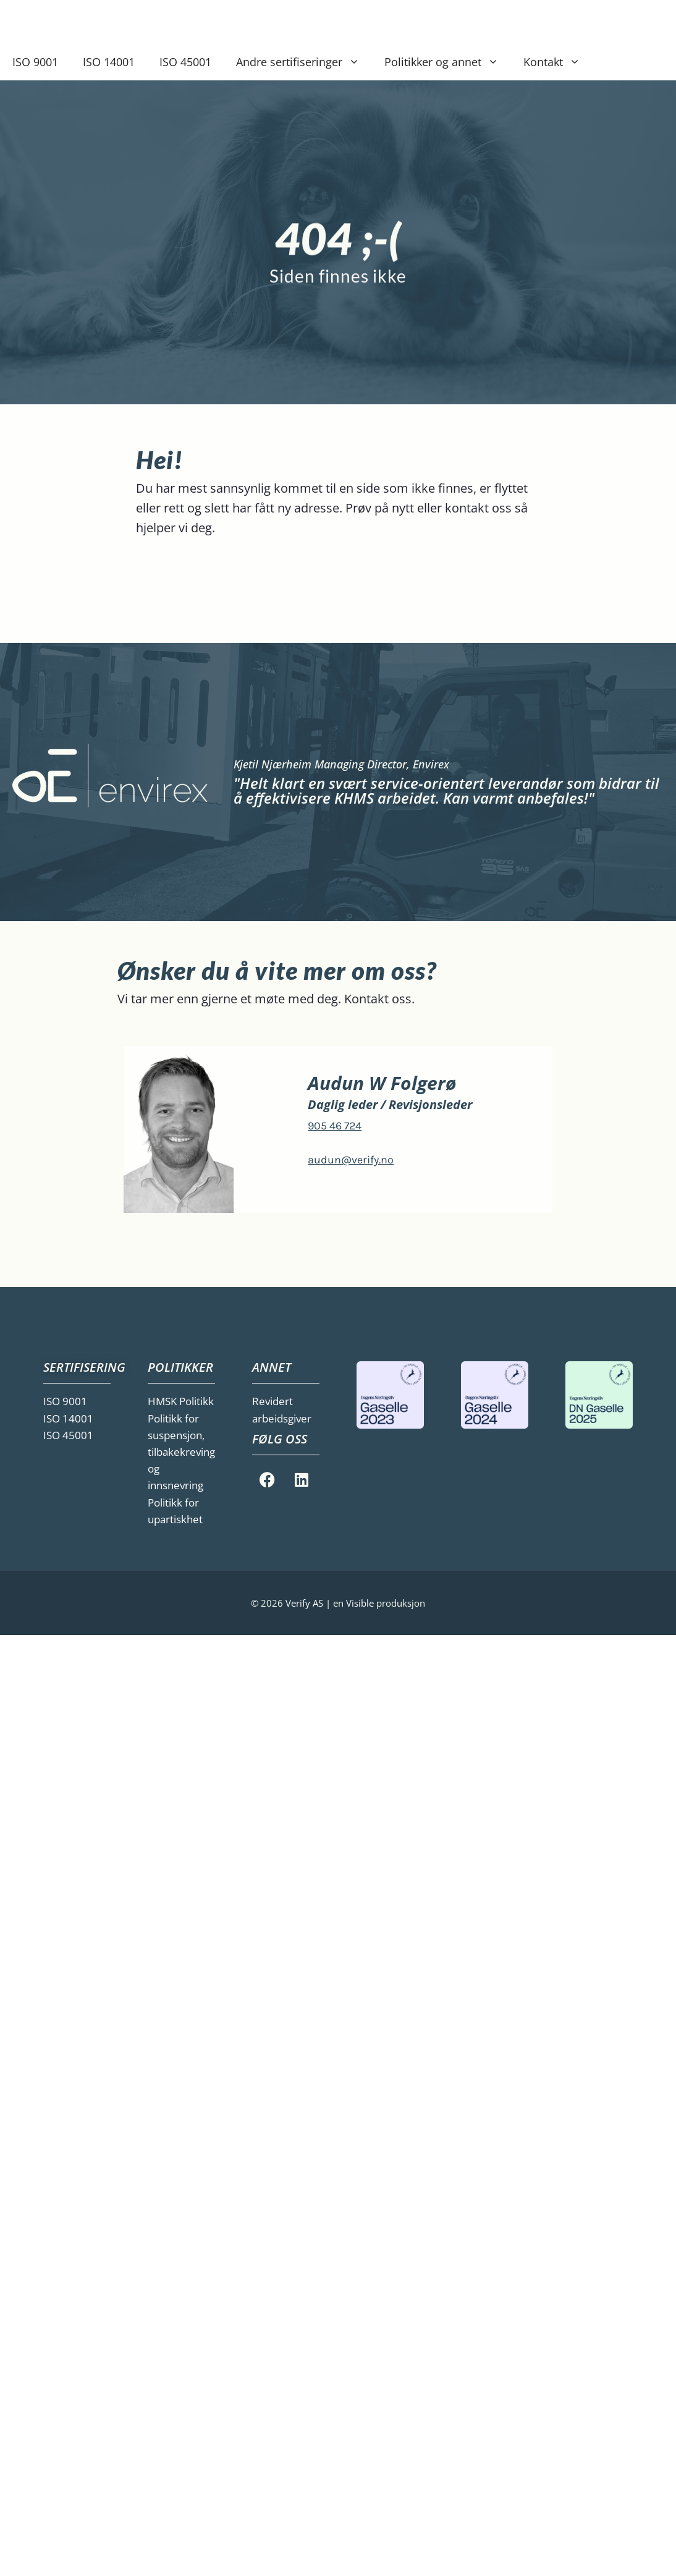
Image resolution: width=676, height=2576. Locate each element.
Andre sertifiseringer (304, 61)
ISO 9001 (35, 61)
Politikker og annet (447, 61)
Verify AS (305, 1603)
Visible (360, 1603)
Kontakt (558, 61)
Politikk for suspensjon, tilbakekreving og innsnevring (181, 1452)
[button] (357, 61)
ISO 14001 (109, 61)
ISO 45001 (185, 61)
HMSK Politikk (181, 1401)
